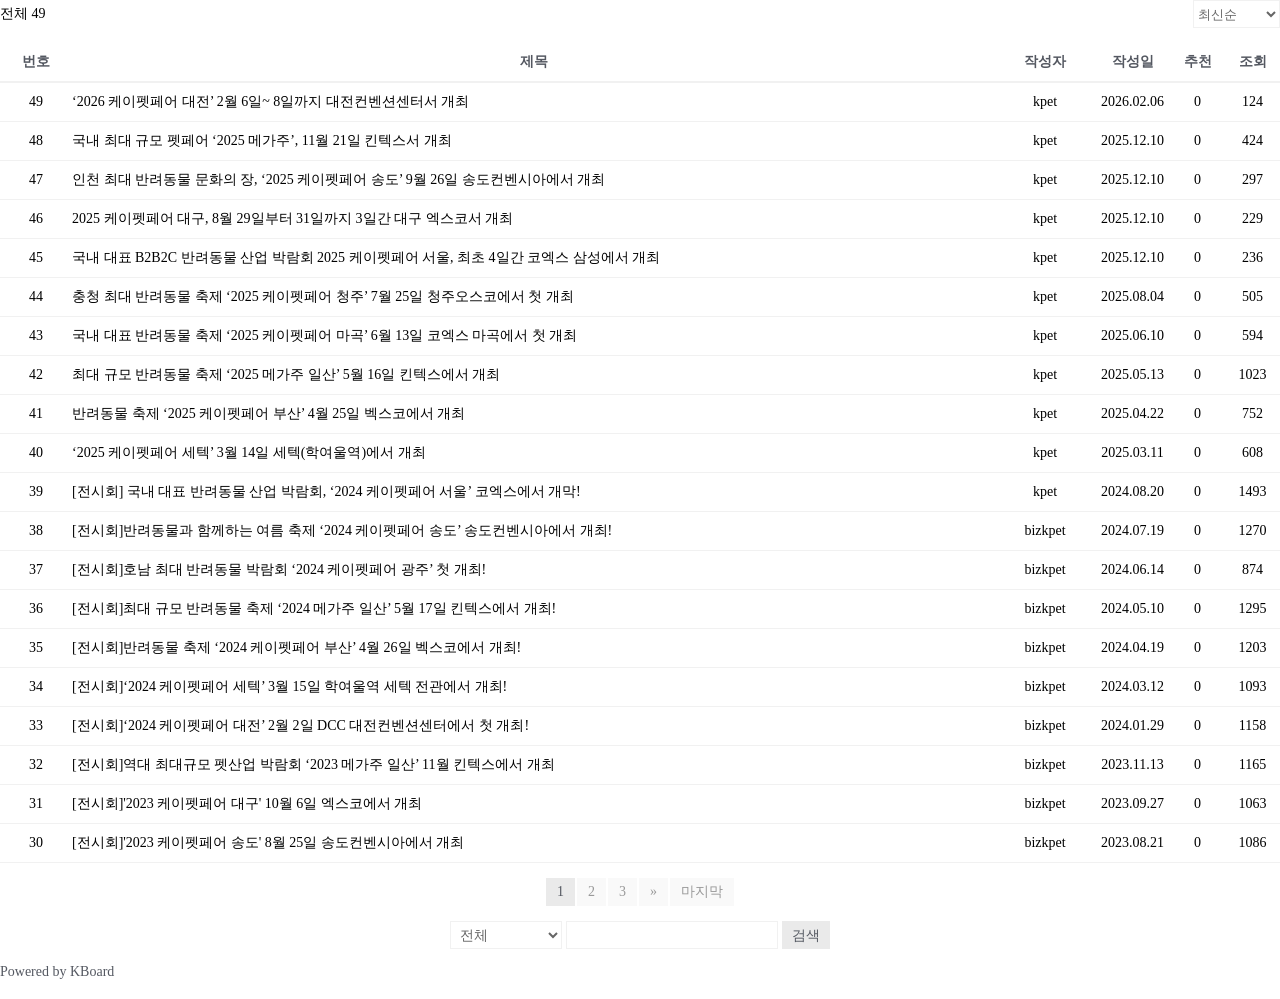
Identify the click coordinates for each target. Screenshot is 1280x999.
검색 (806, 935)
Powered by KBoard (57, 971)
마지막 (702, 891)
